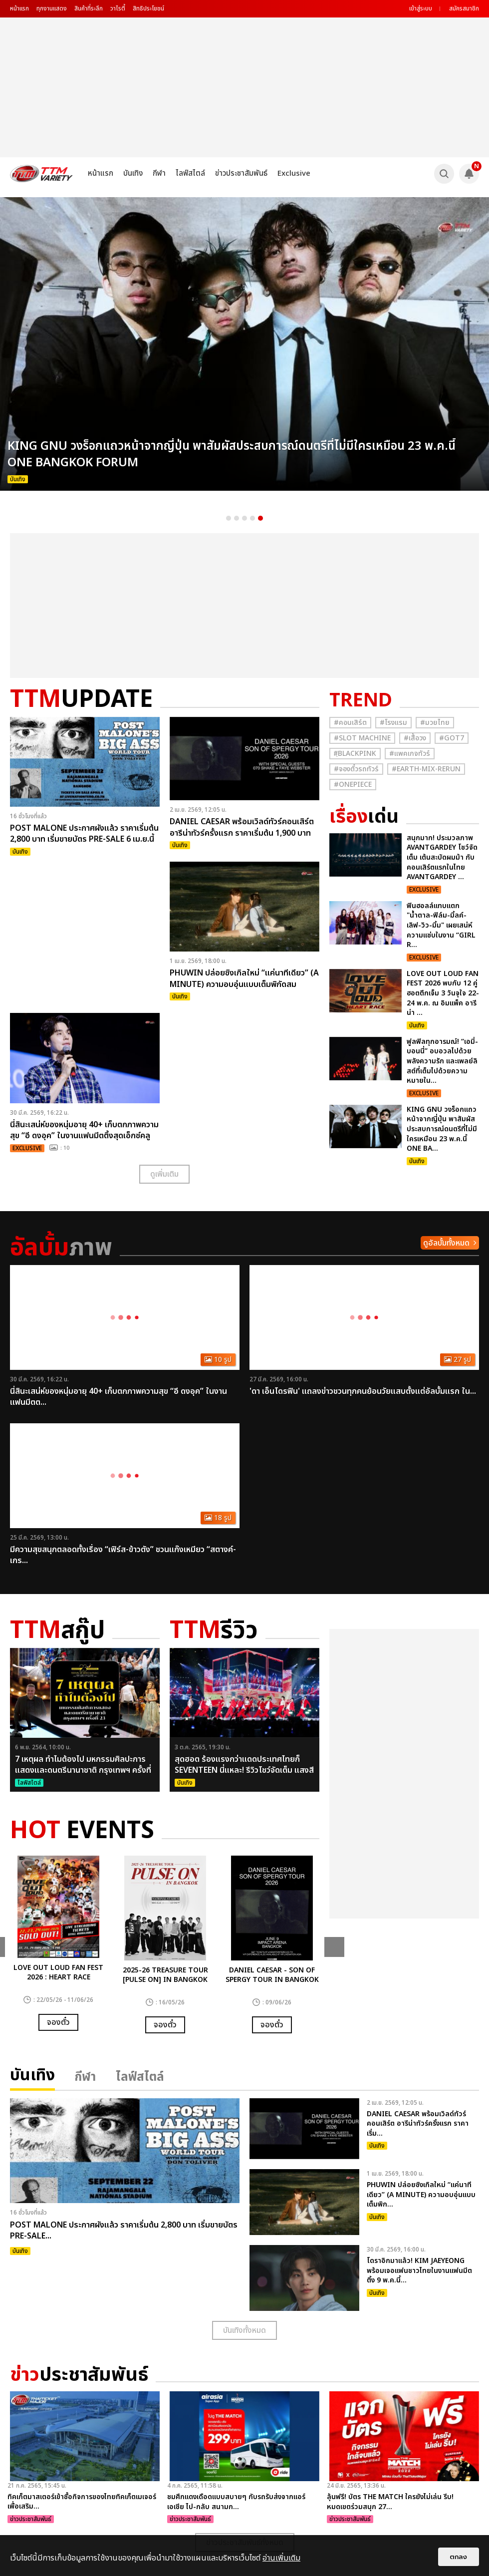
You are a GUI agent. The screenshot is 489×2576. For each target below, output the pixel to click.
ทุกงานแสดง (51, 8)
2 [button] (236, 518)
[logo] (41, 173)
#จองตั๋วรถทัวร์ (356, 769)
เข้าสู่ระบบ (420, 8)
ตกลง (458, 2557)
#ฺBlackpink (355, 753)
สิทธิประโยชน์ (148, 8)
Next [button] (334, 1947)
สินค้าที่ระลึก (88, 8)
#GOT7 (451, 738)
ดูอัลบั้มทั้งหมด (446, 1243)
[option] (244, 344)
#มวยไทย (435, 722)
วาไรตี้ (117, 8)
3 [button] (244, 518)
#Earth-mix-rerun (426, 769)
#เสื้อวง (415, 738)
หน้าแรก (19, 8)
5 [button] (260, 518)
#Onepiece (353, 784)
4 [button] (252, 518)
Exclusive (293, 173)
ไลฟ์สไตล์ (190, 173)
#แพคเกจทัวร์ (409, 753)
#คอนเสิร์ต (350, 722)
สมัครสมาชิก (464, 8)
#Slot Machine (362, 738)
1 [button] (228, 518)
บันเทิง (133, 173)
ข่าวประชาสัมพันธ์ (241, 173)
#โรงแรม (393, 722)
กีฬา (159, 173)
